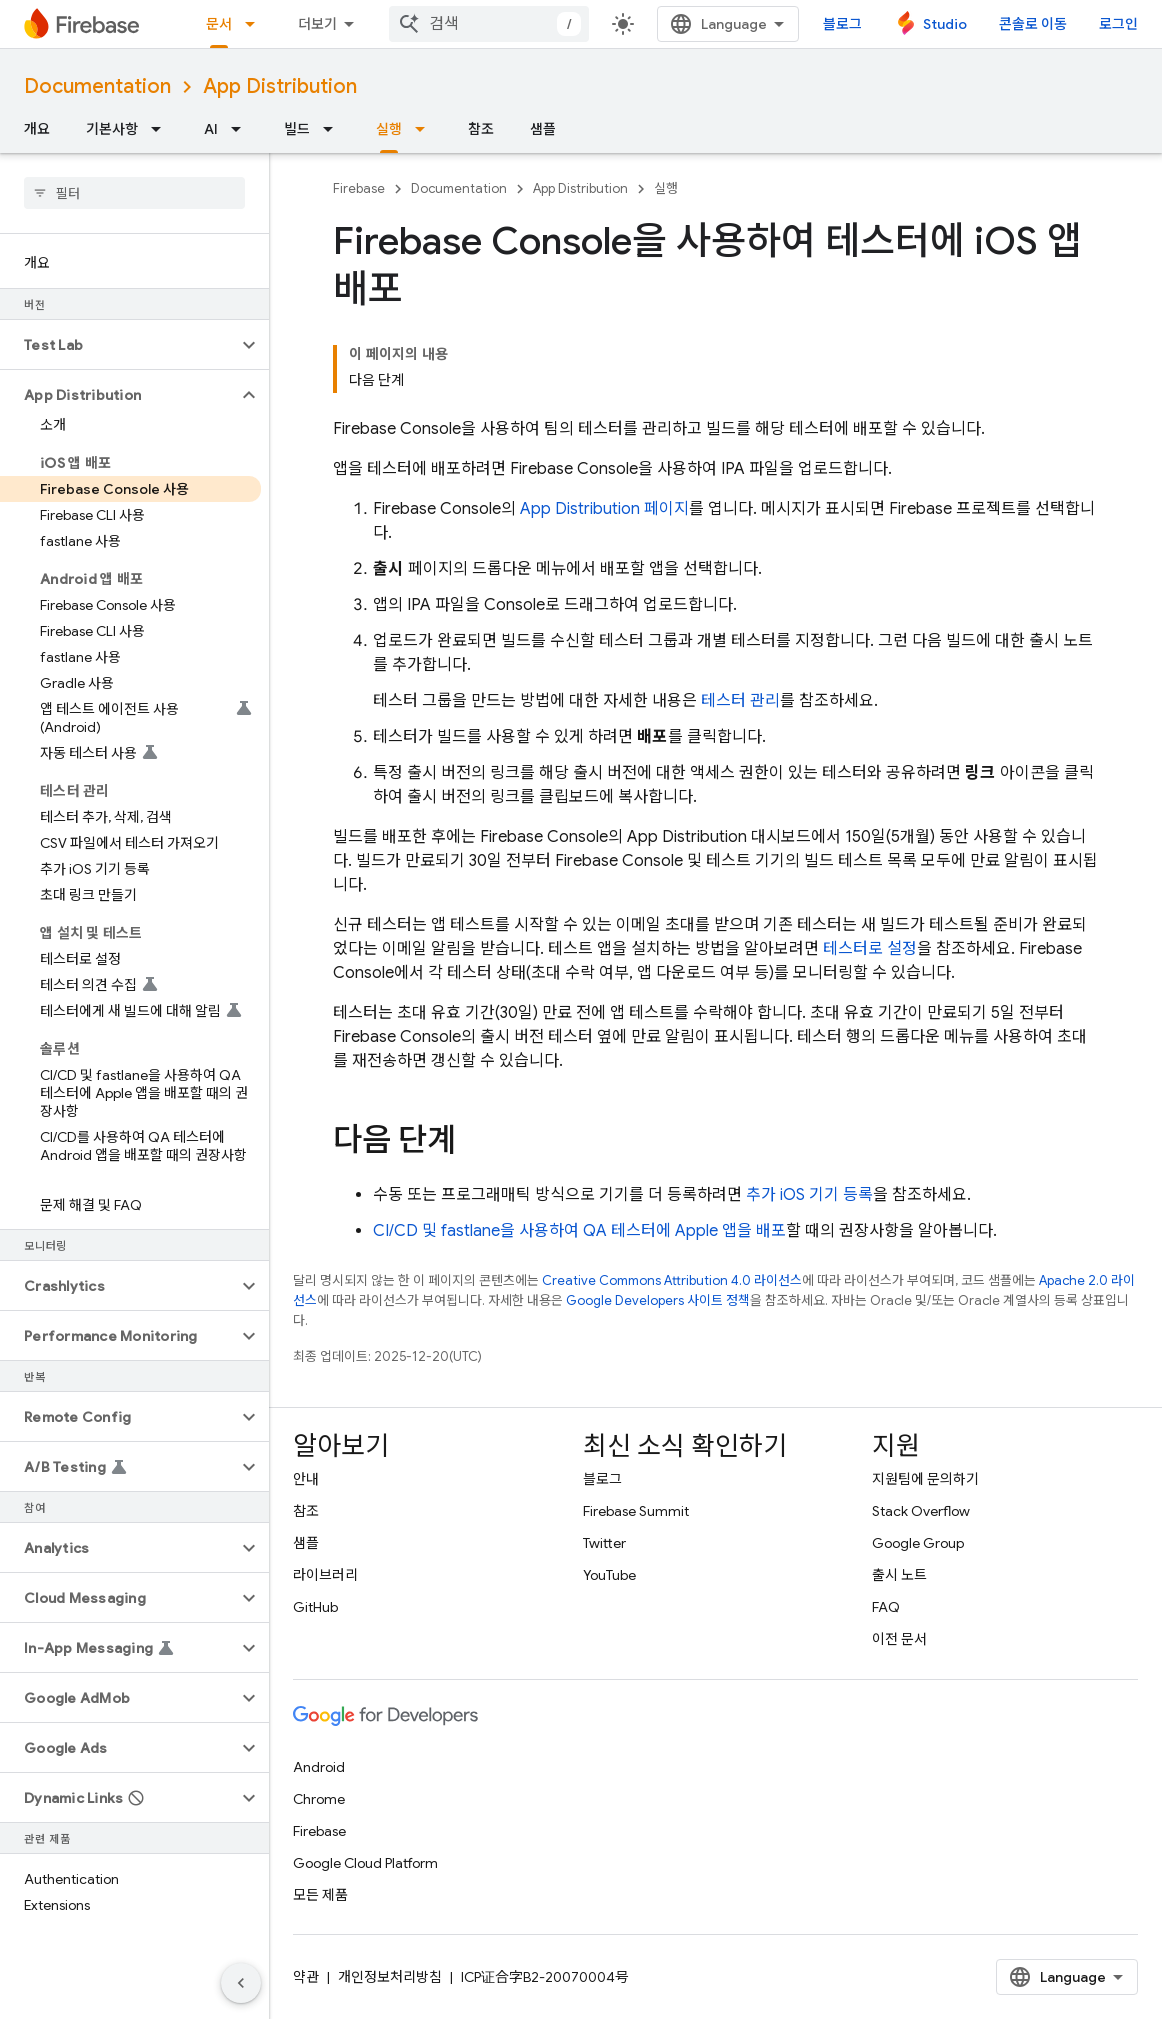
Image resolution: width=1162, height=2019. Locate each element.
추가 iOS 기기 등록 (809, 1195)
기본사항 (112, 129)
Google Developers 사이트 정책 (658, 1300)
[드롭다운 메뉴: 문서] (256, 24)
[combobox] (489, 24)
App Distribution (280, 86)
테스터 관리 (740, 701)
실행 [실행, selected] (389, 129)
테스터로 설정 (870, 949)
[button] (118, 345)
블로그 (842, 24)
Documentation (97, 86)
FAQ (886, 1607)
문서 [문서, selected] (219, 24)
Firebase (359, 188)
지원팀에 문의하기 (925, 1479)
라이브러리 (325, 1575)
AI (211, 129)
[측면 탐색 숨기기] (241, 1983)
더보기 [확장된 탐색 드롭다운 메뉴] (317, 24)
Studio (945, 24)
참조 (481, 129)
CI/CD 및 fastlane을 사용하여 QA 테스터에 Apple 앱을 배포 (579, 1231)
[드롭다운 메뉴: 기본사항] (162, 129)
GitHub (315, 1607)
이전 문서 (899, 1639)
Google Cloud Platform (365, 1863)
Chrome (319, 1799)
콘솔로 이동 (1033, 24)
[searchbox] (134, 193)
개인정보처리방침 (390, 1977)
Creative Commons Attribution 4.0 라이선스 (672, 1280)
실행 (666, 188)
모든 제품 (320, 1895)
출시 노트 (899, 1575)
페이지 (604, 509)
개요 (37, 129)
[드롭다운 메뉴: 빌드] (334, 129)
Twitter (604, 1543)
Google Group (918, 1543)
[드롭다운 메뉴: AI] (242, 129)
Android (319, 1767)
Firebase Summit (636, 1511)
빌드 (297, 129)
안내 (306, 1479)
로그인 (1118, 24)
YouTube (609, 1575)
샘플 (543, 129)
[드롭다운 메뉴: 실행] (426, 129)
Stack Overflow (921, 1511)
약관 (306, 1977)
